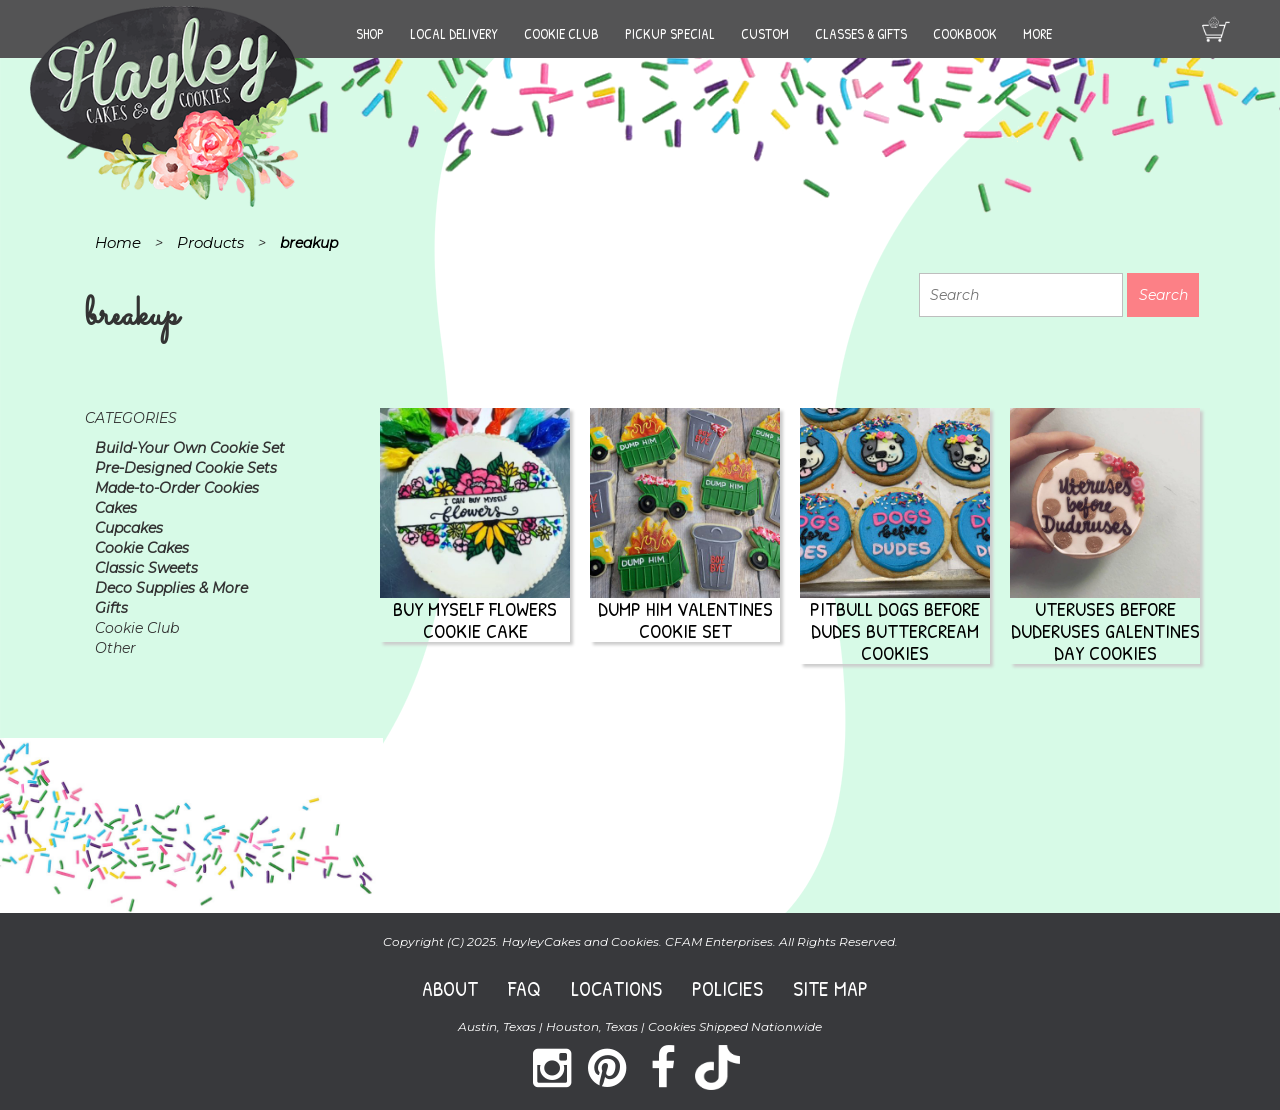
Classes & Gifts (861, 33)
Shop (370, 33)
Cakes (116, 508)
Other (115, 648)
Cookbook (965, 33)
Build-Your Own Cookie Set (190, 448)
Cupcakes (129, 528)
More (1037, 33)
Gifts (111, 608)
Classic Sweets (146, 568)
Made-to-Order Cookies (177, 488)
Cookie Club (561, 33)
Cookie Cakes (142, 548)
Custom (765, 33)
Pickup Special (670, 33)
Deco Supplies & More (171, 588)
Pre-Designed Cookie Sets (186, 468)
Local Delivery (454, 33)
